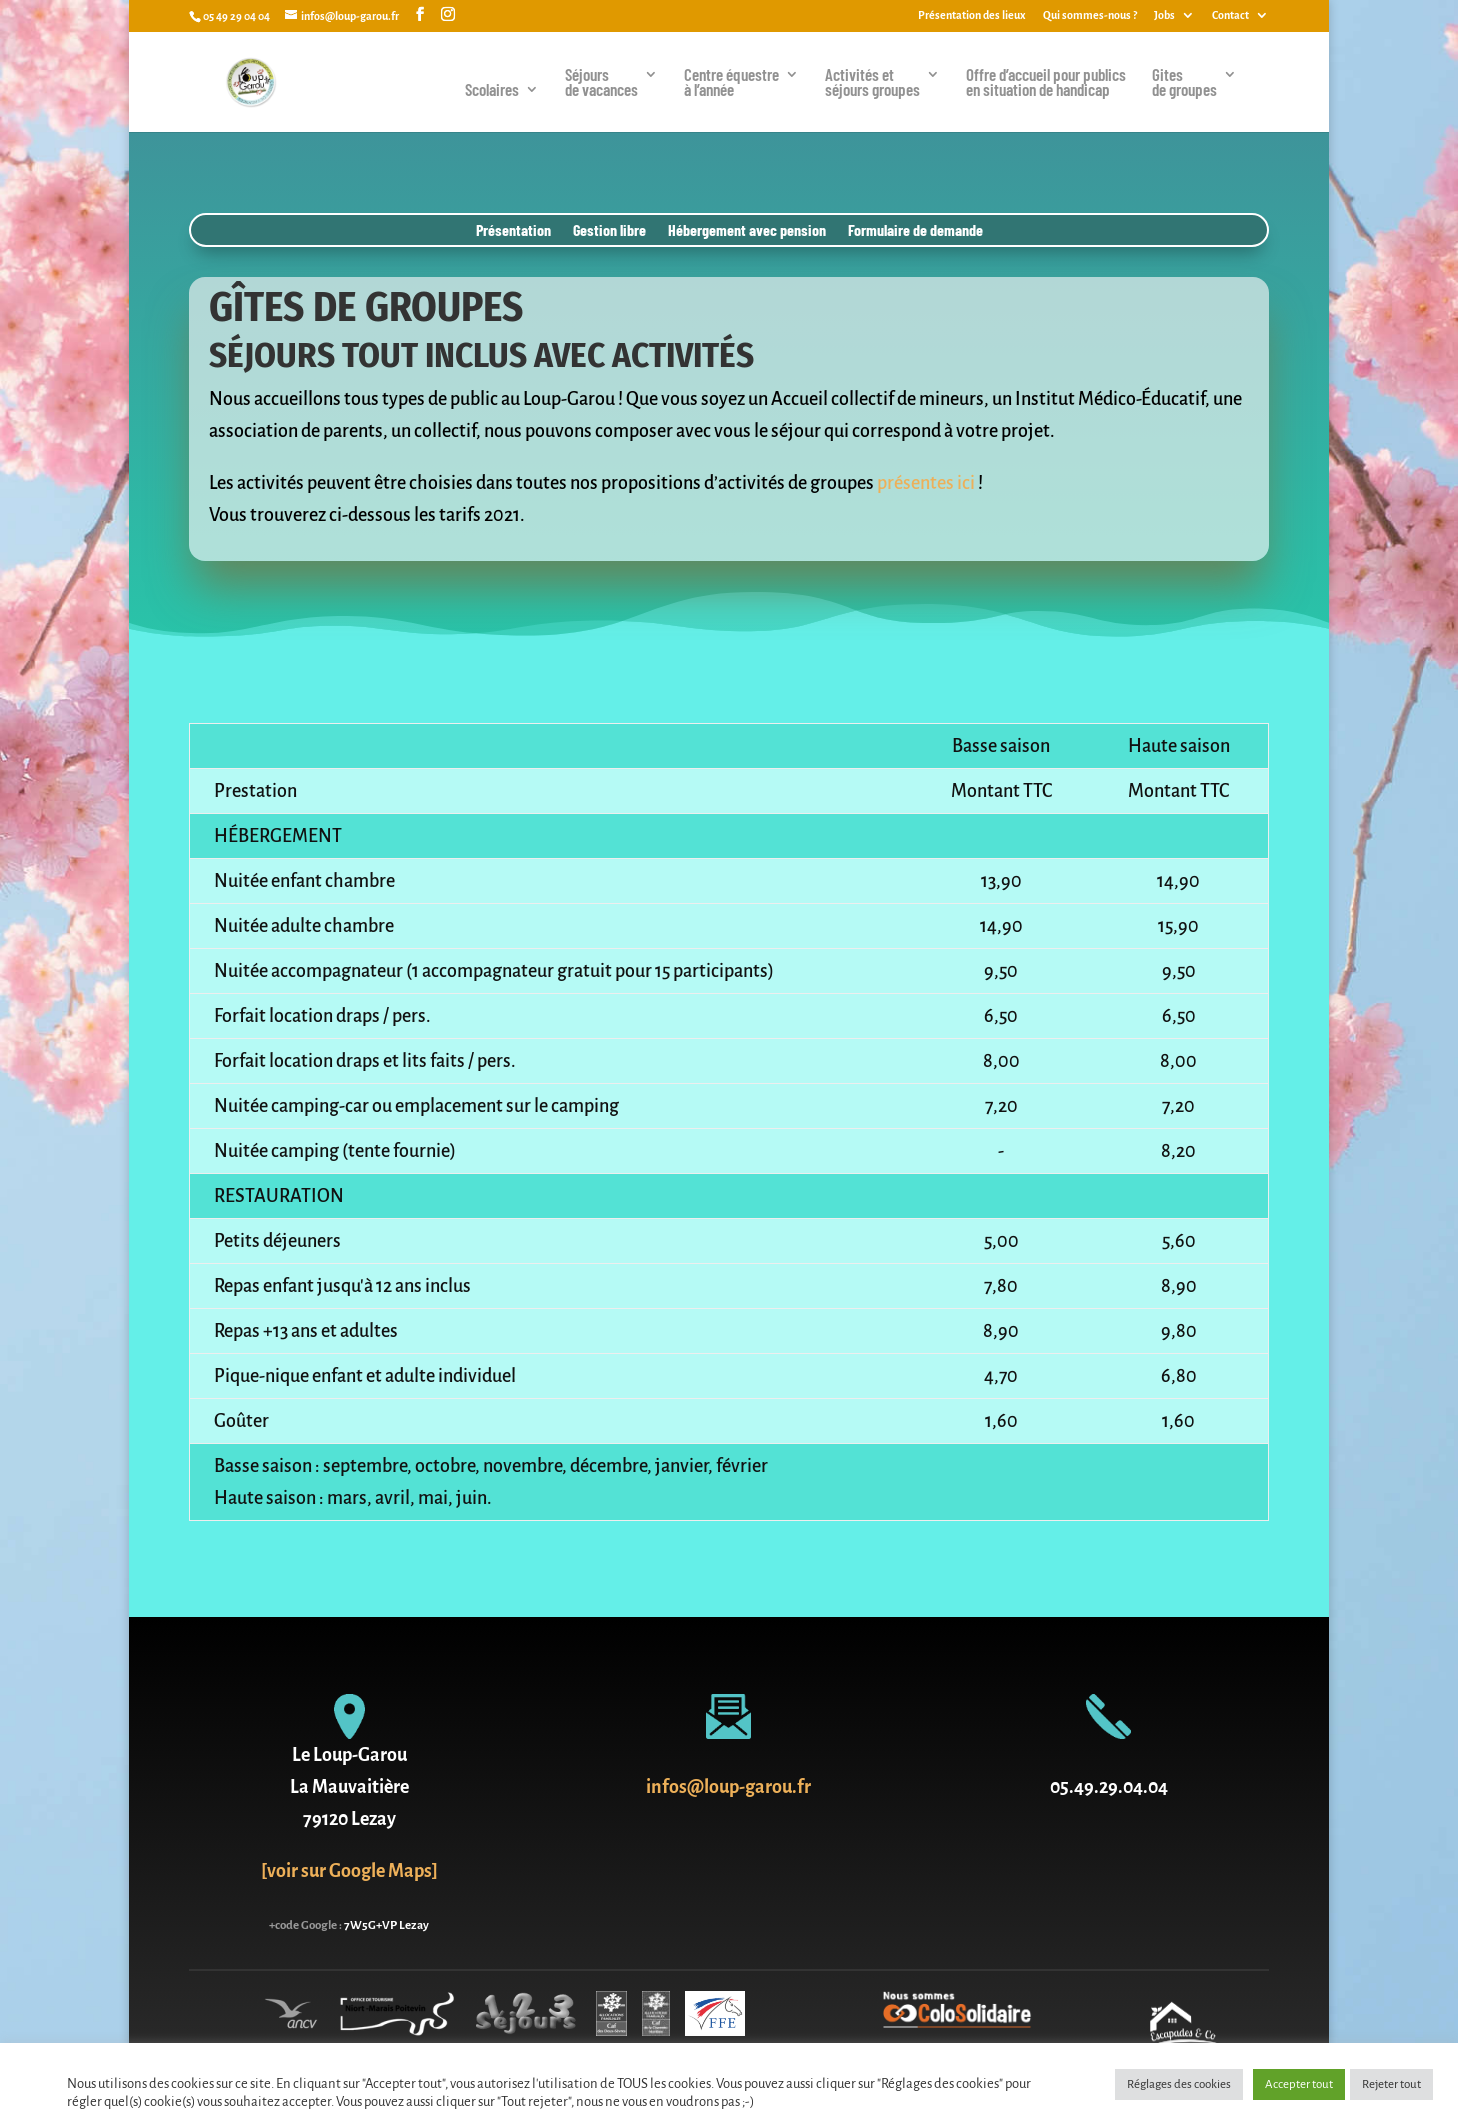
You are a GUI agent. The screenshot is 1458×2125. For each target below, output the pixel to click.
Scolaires (492, 90)
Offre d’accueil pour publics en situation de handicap (1046, 83)
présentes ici (926, 483)
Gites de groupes (1184, 83)
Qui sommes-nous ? (1090, 15)
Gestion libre (609, 231)
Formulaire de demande (915, 231)
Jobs (1164, 15)
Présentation (513, 231)
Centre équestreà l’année (731, 83)
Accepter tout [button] (1299, 2084)
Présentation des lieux (972, 15)
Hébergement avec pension (747, 231)
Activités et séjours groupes (872, 83)
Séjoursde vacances (601, 83)
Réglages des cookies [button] (1179, 2084)
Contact (1230, 15)
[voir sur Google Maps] (349, 1871)
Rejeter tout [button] (1391, 2084)
